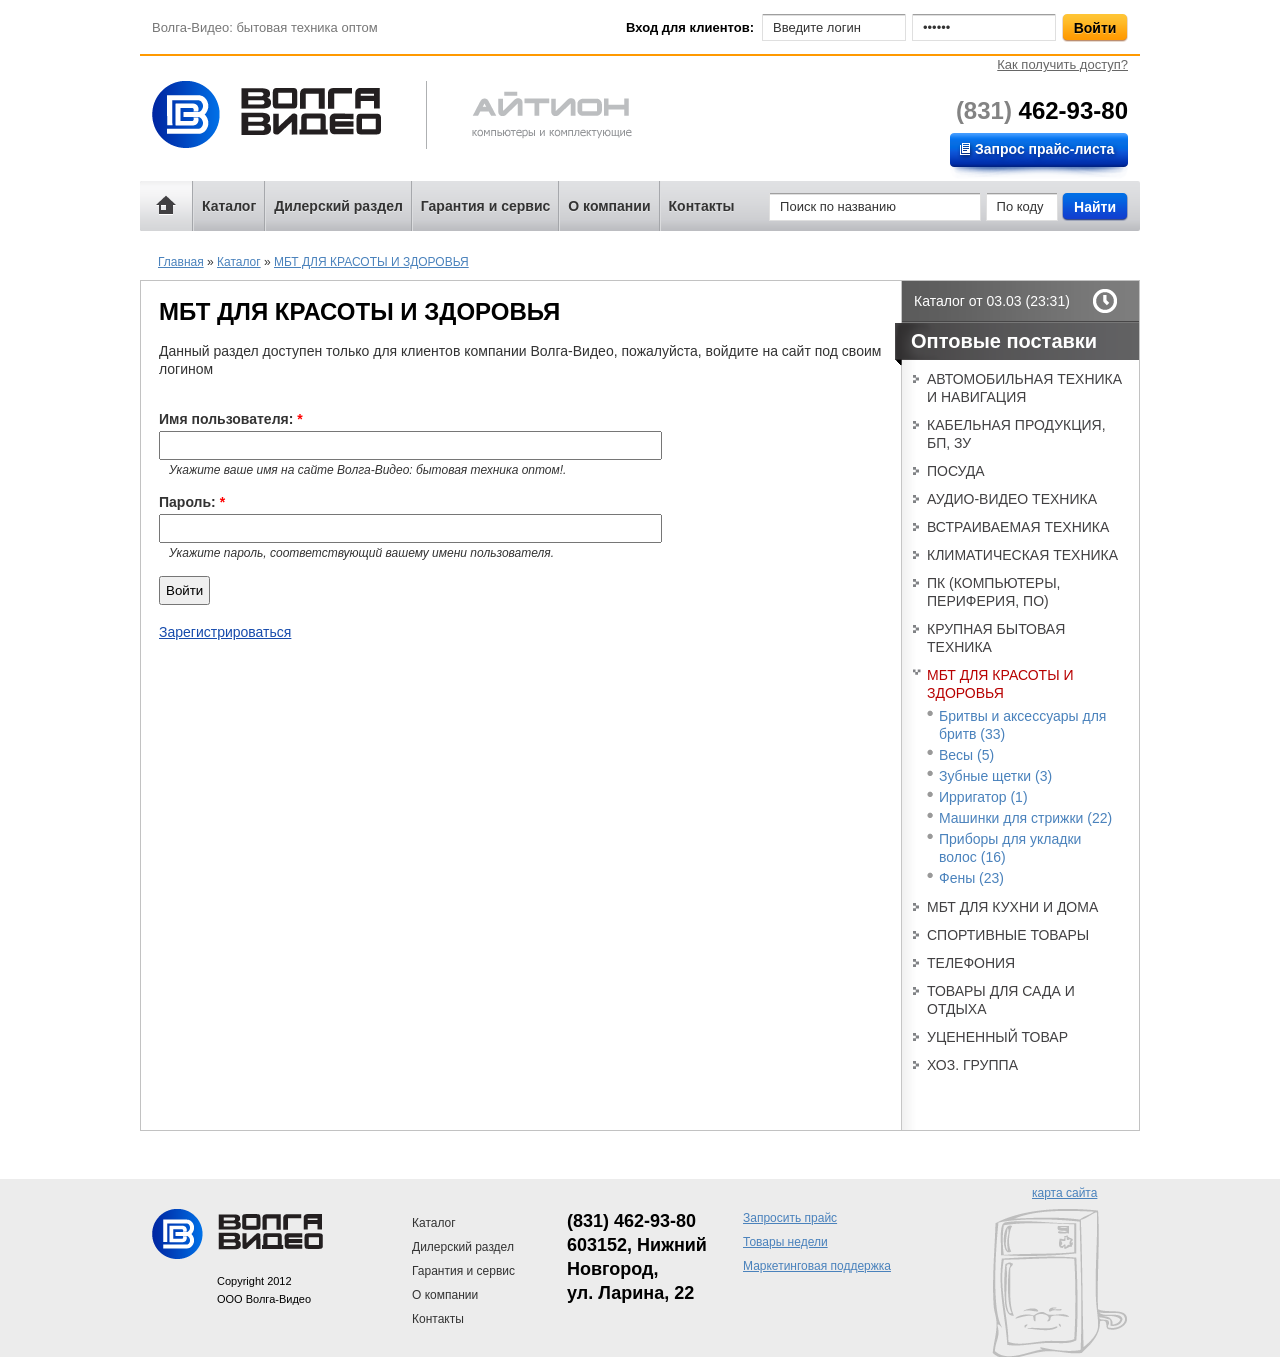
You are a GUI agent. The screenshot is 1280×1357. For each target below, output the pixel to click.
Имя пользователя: (231, 419)
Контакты (702, 206)
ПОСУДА (956, 471)
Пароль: (192, 502)
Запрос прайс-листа (1044, 149)
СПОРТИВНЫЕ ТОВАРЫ (1008, 935)
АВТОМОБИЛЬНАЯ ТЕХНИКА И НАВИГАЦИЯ (1024, 388)
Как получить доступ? (1062, 64)
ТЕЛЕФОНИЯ (971, 963)
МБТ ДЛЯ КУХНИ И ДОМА (1012, 907)
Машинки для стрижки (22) (1025, 818)
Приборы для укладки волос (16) (1010, 848)
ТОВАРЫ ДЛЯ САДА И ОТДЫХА (1001, 1000)
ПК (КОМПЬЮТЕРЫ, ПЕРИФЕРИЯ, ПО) (993, 592)
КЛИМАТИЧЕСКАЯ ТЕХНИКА (1022, 555)
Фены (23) (971, 878)
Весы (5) (966, 755)
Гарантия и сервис (485, 206)
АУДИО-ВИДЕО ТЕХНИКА (1012, 499)
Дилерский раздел (338, 206)
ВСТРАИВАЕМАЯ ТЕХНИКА (1018, 527)
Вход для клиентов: (690, 27)
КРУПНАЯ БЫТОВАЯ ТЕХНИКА (996, 638)
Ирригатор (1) (983, 797)
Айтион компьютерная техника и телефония (529, 117)
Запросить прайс (790, 1218)
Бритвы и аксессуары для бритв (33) (1022, 725)
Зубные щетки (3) (995, 776)
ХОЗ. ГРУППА (972, 1065)
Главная (181, 262)
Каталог (229, 206)
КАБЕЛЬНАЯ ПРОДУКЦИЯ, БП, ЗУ (1016, 434)
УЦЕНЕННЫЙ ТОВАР (997, 1037)
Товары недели (785, 1242)
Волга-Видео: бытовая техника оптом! (284, 114)
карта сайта (1064, 1193)
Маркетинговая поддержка (817, 1266)
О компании (609, 206)
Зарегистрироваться (225, 632)
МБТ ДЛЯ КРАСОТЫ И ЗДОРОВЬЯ (371, 262)
